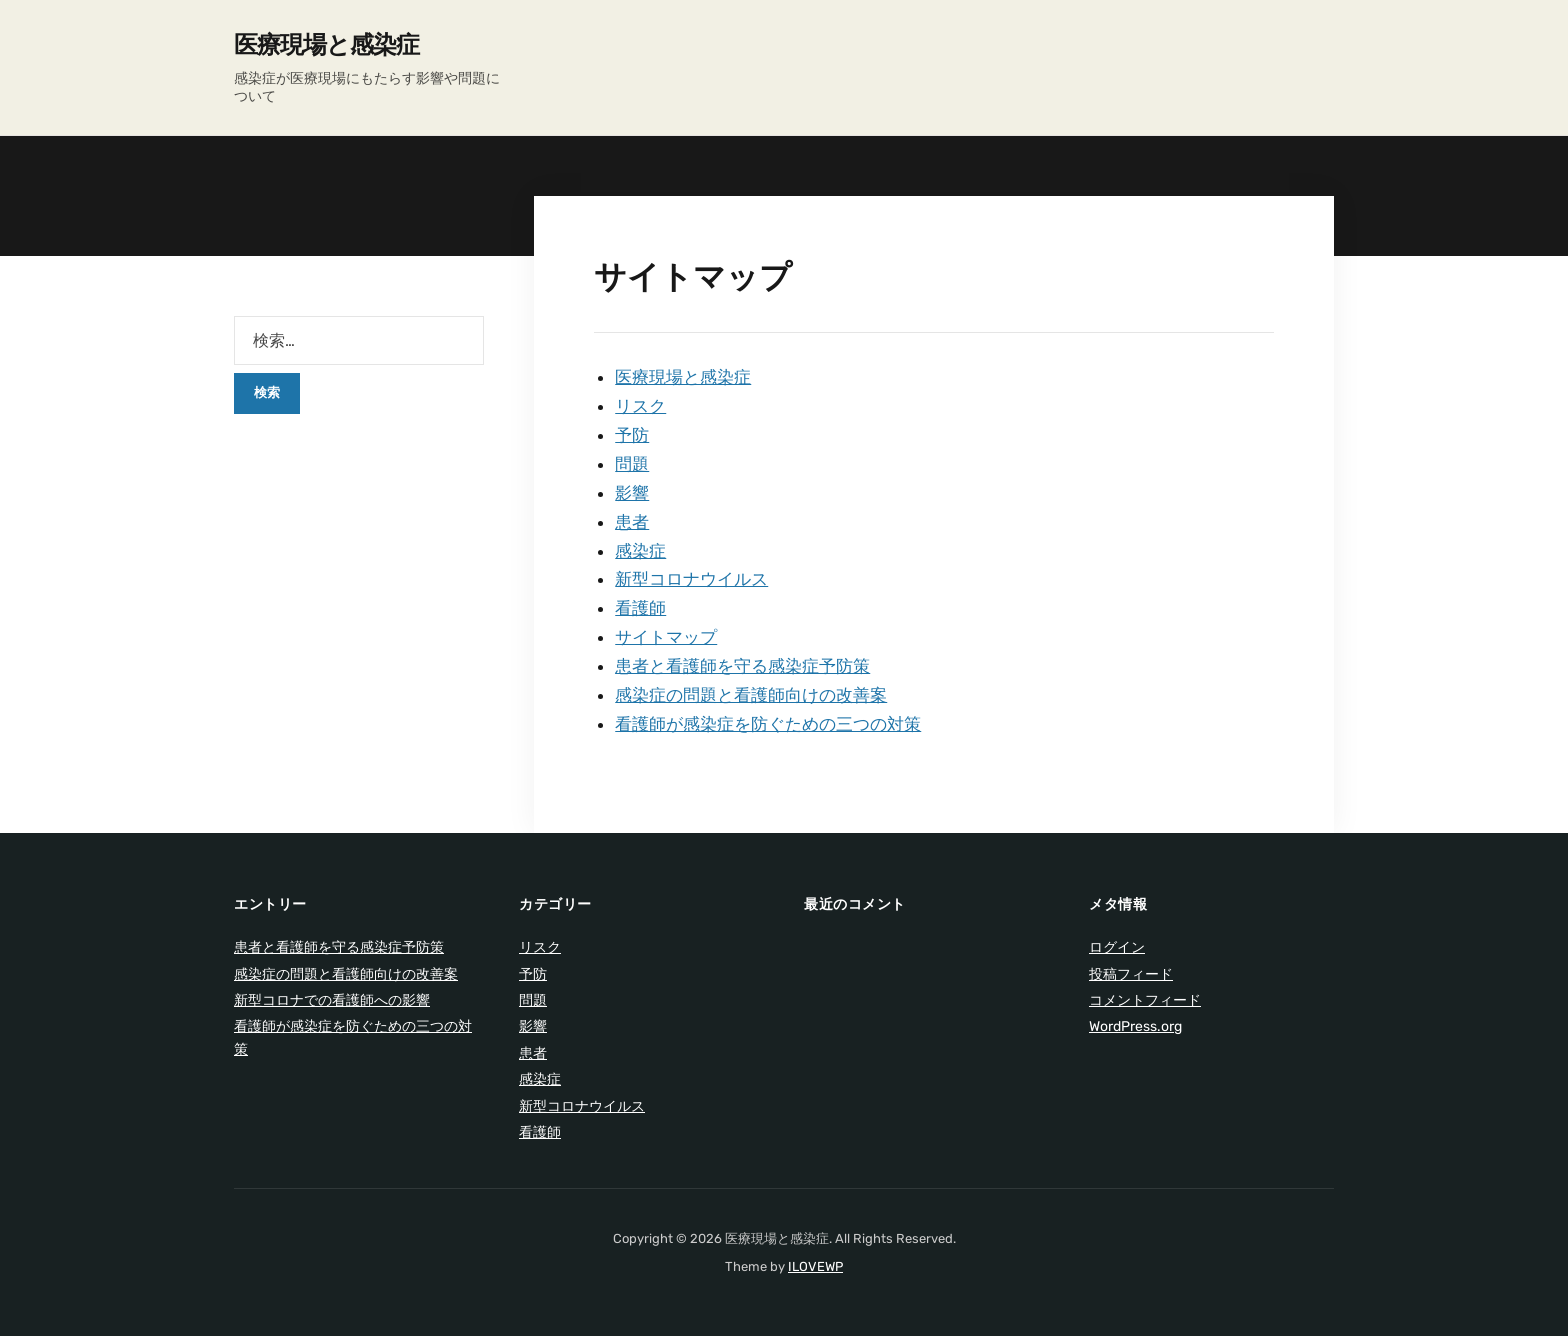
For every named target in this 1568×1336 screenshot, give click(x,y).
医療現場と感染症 (326, 45)
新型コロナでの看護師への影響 (332, 1000)
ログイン (1117, 947)
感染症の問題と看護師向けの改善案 (751, 695)
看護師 (640, 608)
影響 (632, 493)
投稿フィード (1131, 974)
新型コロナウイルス (691, 579)
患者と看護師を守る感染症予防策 (742, 666)
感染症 (640, 551)
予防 (632, 435)
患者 (632, 522)
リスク (640, 406)
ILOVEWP (815, 1266)
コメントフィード (1145, 1000)
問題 (632, 464)
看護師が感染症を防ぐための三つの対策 (768, 724)
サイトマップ (666, 637)
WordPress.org (1135, 1026)
